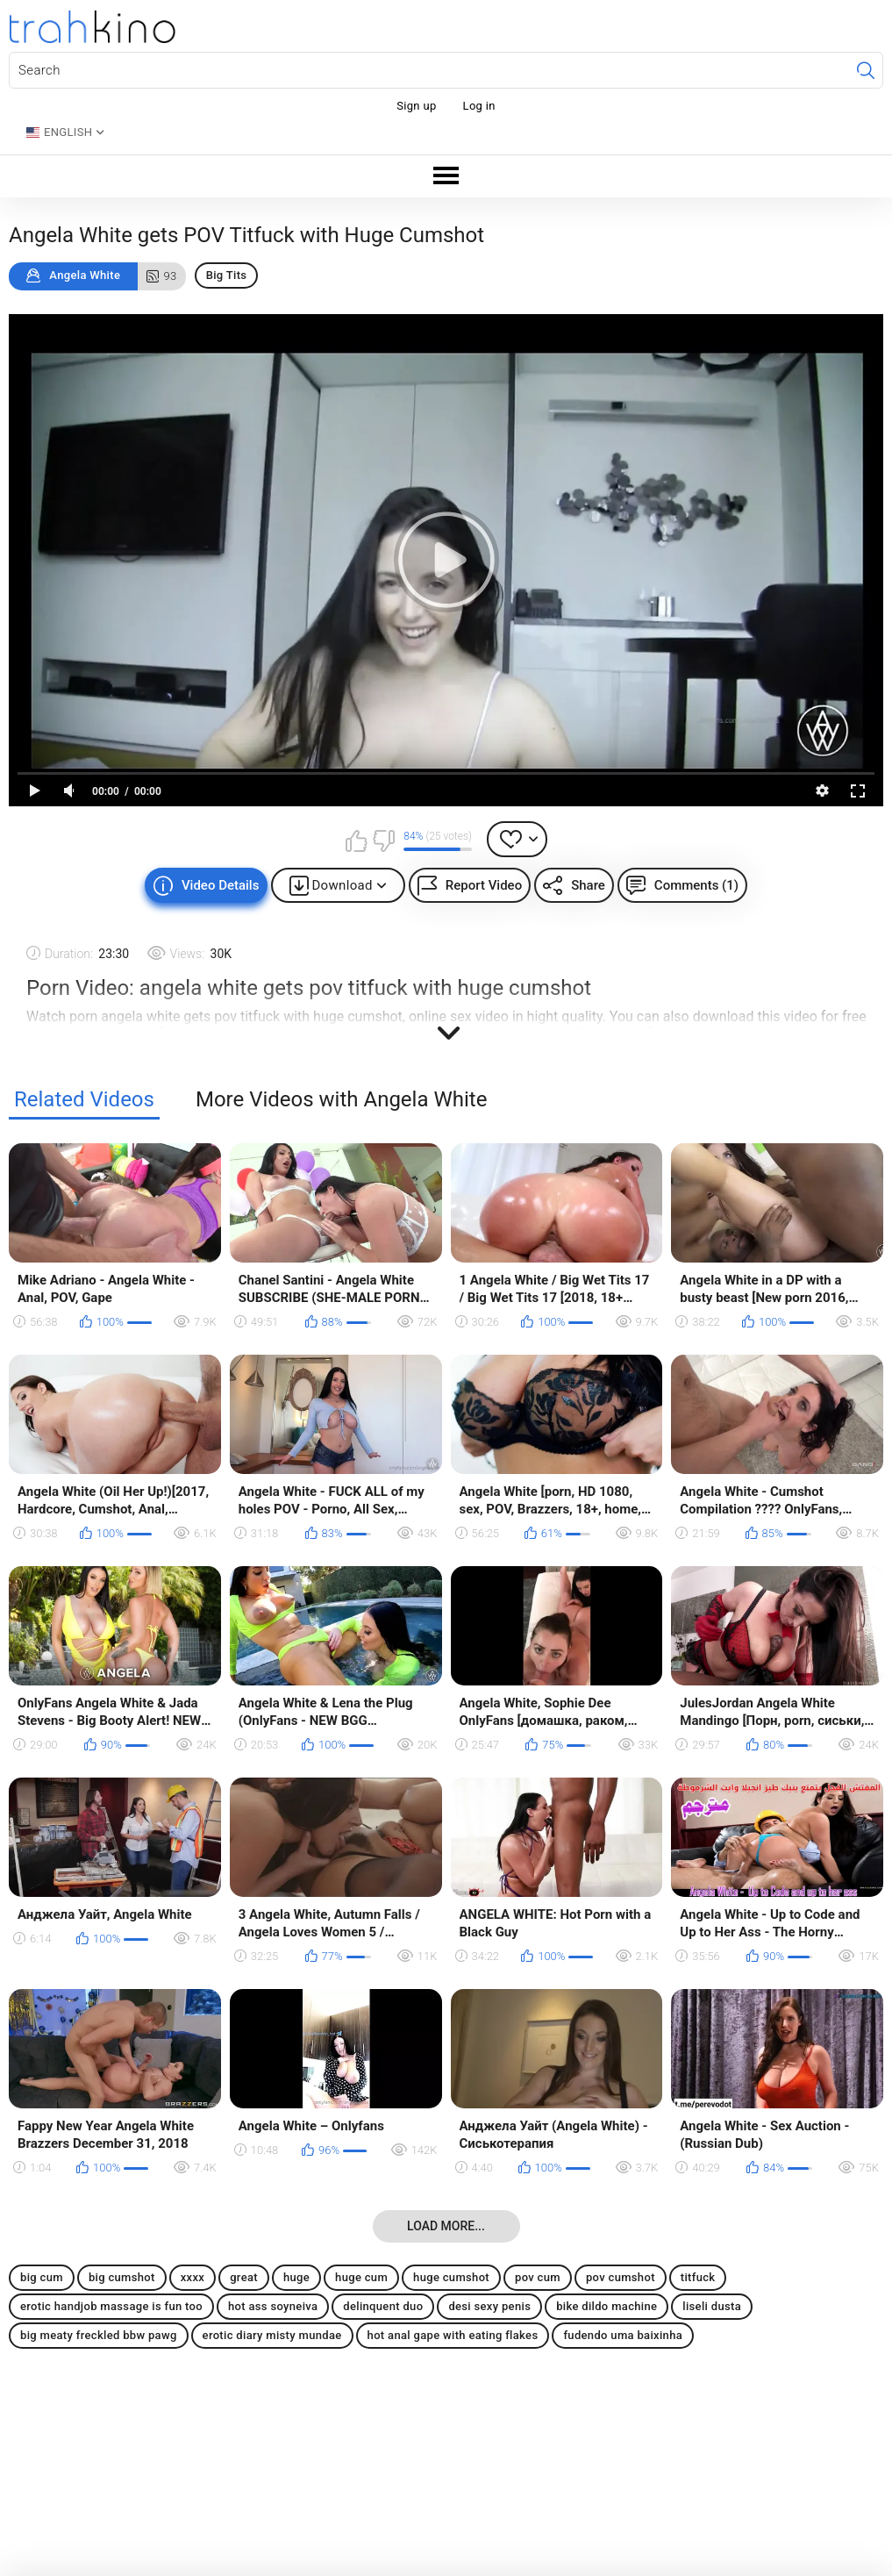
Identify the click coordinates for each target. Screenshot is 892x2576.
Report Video (484, 885)
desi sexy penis (489, 2306)
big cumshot (122, 2277)
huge (296, 2277)
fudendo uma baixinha (622, 2335)
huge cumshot (451, 2277)
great (244, 2277)
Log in (479, 105)
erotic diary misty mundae (272, 2335)
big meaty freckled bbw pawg (98, 2335)
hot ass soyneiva (273, 2306)
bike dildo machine (606, 2306)
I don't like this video (383, 840)
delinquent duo (383, 2306)
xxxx (192, 2277)
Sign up (416, 105)
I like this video (356, 840)
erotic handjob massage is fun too (111, 2306)
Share (588, 885)
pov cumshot (620, 2277)
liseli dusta (711, 2306)
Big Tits (226, 275)
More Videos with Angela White (341, 1100)
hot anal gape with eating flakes (453, 2335)
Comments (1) (696, 885)
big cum (41, 2277)
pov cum (537, 2277)
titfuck (698, 2277)
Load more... (446, 2226)
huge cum (361, 2277)
